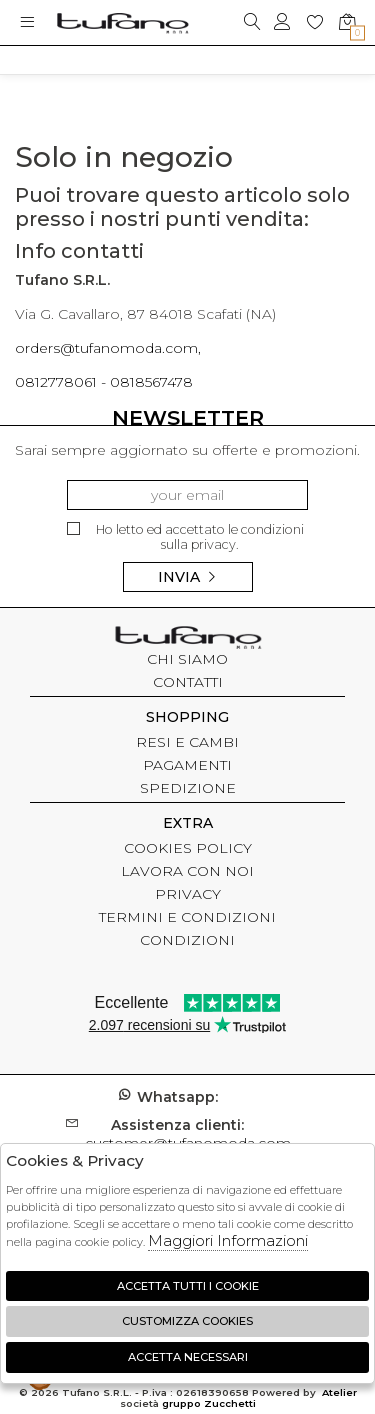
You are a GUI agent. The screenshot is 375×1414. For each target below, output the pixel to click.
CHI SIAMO (187, 659)
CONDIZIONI (187, 940)
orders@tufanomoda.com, (108, 348)
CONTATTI (188, 682)
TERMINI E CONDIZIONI (187, 917)
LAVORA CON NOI (187, 871)
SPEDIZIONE (188, 788)
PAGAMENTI (187, 765)
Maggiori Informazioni (228, 1240)
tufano (188, 640)
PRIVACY (188, 894)
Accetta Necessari (188, 1357)
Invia (188, 577)
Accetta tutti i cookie (188, 1286)
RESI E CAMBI (187, 742)
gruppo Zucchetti (209, 1403)
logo (122, 22)
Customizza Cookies (187, 1321)
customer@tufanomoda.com (188, 1134)
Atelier (339, 1392)
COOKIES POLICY (188, 848)
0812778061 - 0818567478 (104, 382)
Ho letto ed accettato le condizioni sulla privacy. (185, 537)
